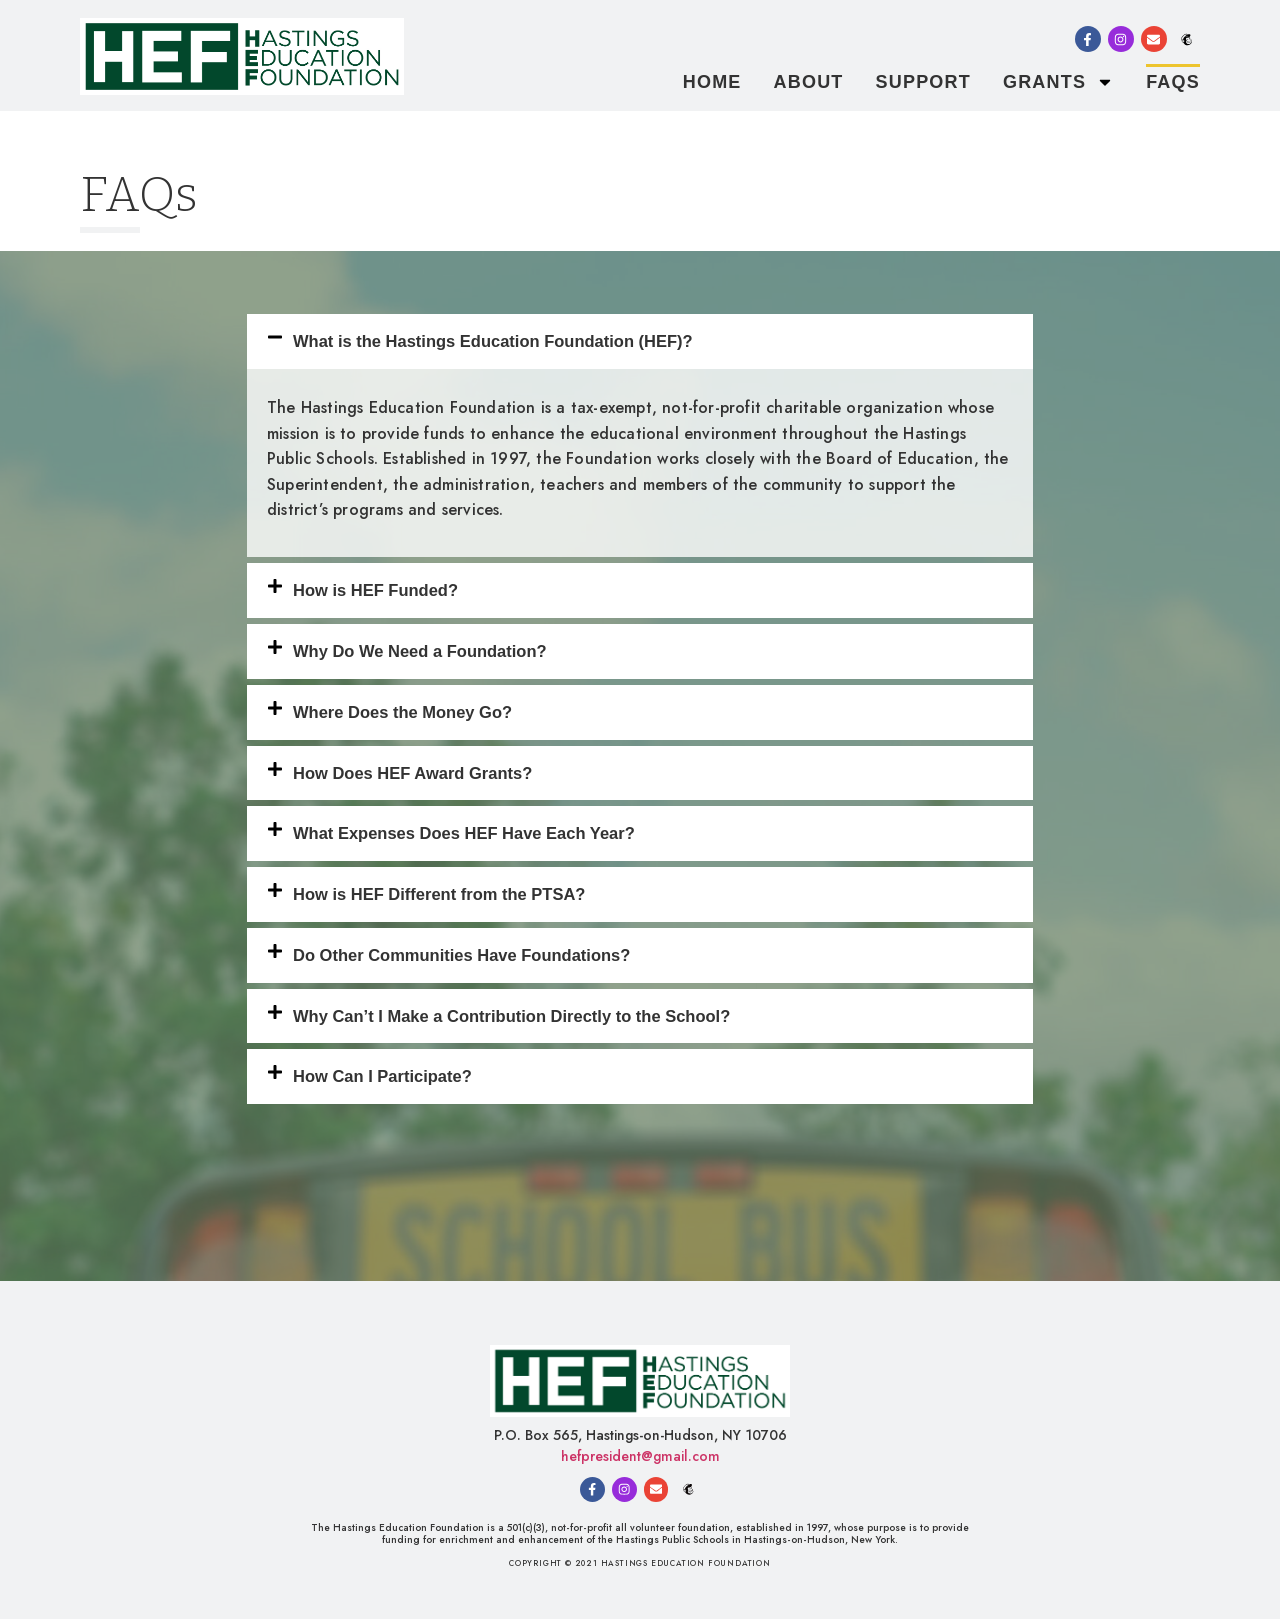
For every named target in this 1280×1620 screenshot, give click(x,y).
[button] (640, 341)
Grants (1058, 82)
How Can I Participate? (382, 1076)
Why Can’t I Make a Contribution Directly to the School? (511, 1016)
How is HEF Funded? (375, 590)
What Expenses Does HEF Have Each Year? (464, 833)
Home (712, 82)
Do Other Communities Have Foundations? (461, 955)
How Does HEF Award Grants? (412, 773)
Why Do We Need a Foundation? (420, 651)
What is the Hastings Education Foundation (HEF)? (493, 341)
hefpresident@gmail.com (640, 1456)
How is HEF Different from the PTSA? (439, 894)
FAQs (1173, 82)
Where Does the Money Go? (402, 712)
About (809, 82)
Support (923, 82)
